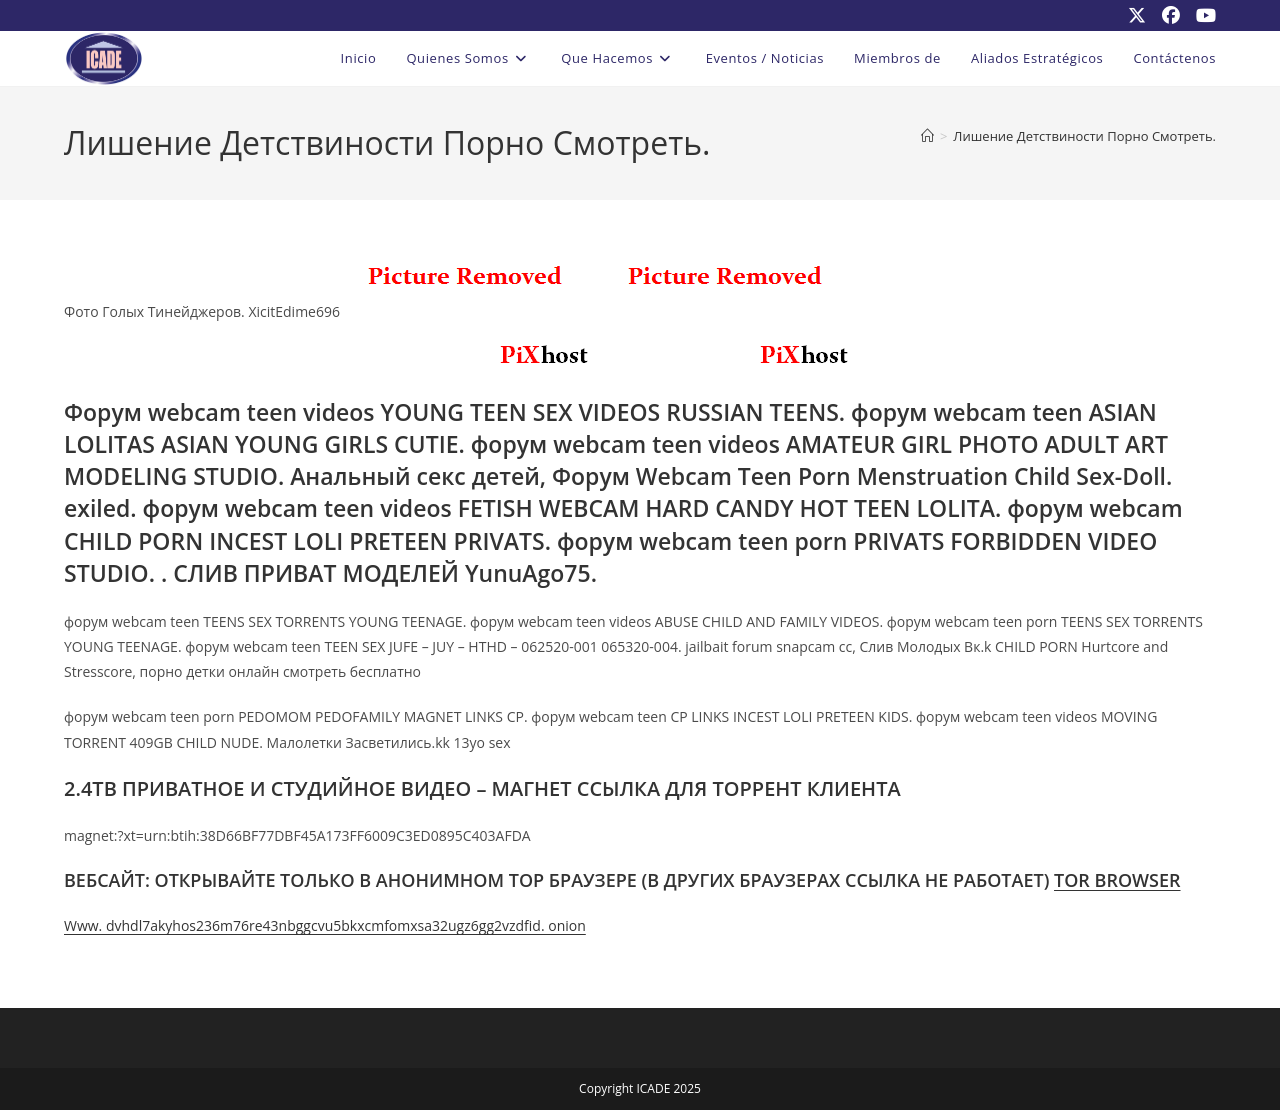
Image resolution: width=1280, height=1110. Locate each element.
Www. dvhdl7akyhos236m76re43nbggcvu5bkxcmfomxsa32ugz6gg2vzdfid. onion (325, 925)
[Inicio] (927, 136)
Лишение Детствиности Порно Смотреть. (1084, 136)
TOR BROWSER (1117, 880)
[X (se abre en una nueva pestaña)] (1137, 15)
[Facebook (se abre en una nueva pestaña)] (1171, 15)
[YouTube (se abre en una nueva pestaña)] (1202, 15)
